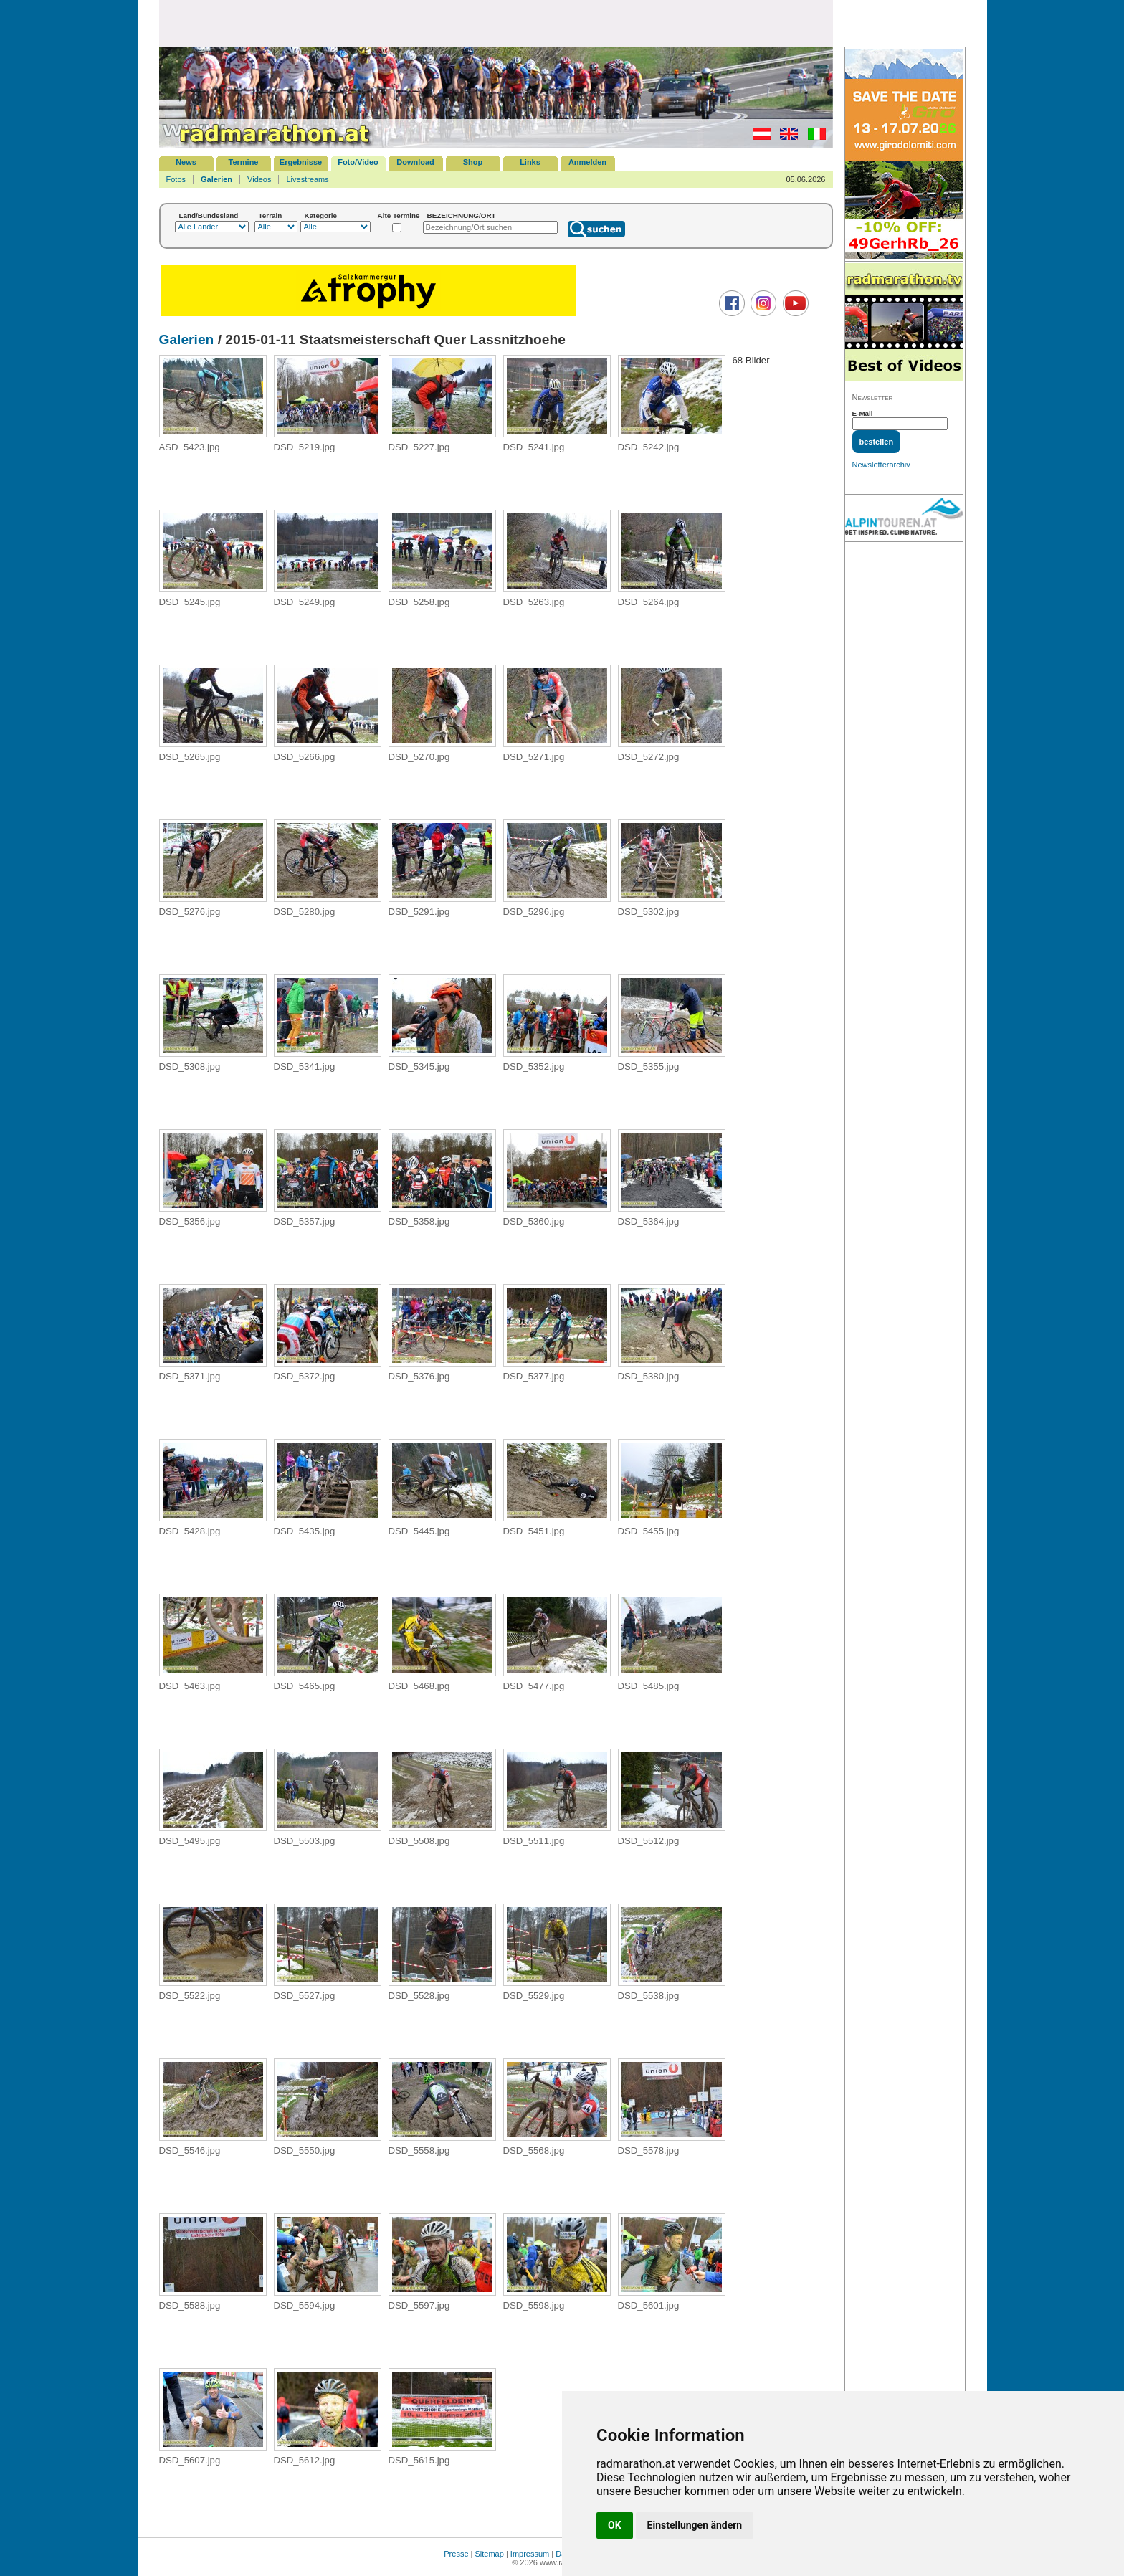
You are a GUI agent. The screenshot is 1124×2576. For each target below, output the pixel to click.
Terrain (270, 215)
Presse (456, 2553)
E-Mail (862, 413)
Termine (244, 162)
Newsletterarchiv (881, 464)
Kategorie (321, 215)
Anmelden (587, 162)
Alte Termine (399, 215)
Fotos (176, 179)
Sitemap (489, 2553)
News (186, 162)
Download (415, 162)
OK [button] (614, 2525)
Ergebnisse (301, 162)
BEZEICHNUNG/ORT (461, 215)
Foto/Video (358, 162)
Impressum (529, 2553)
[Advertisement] (496, 22)
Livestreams (307, 179)
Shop (473, 162)
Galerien (216, 179)
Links (530, 162)
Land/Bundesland (209, 215)
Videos (259, 179)
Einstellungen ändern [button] (695, 2525)
